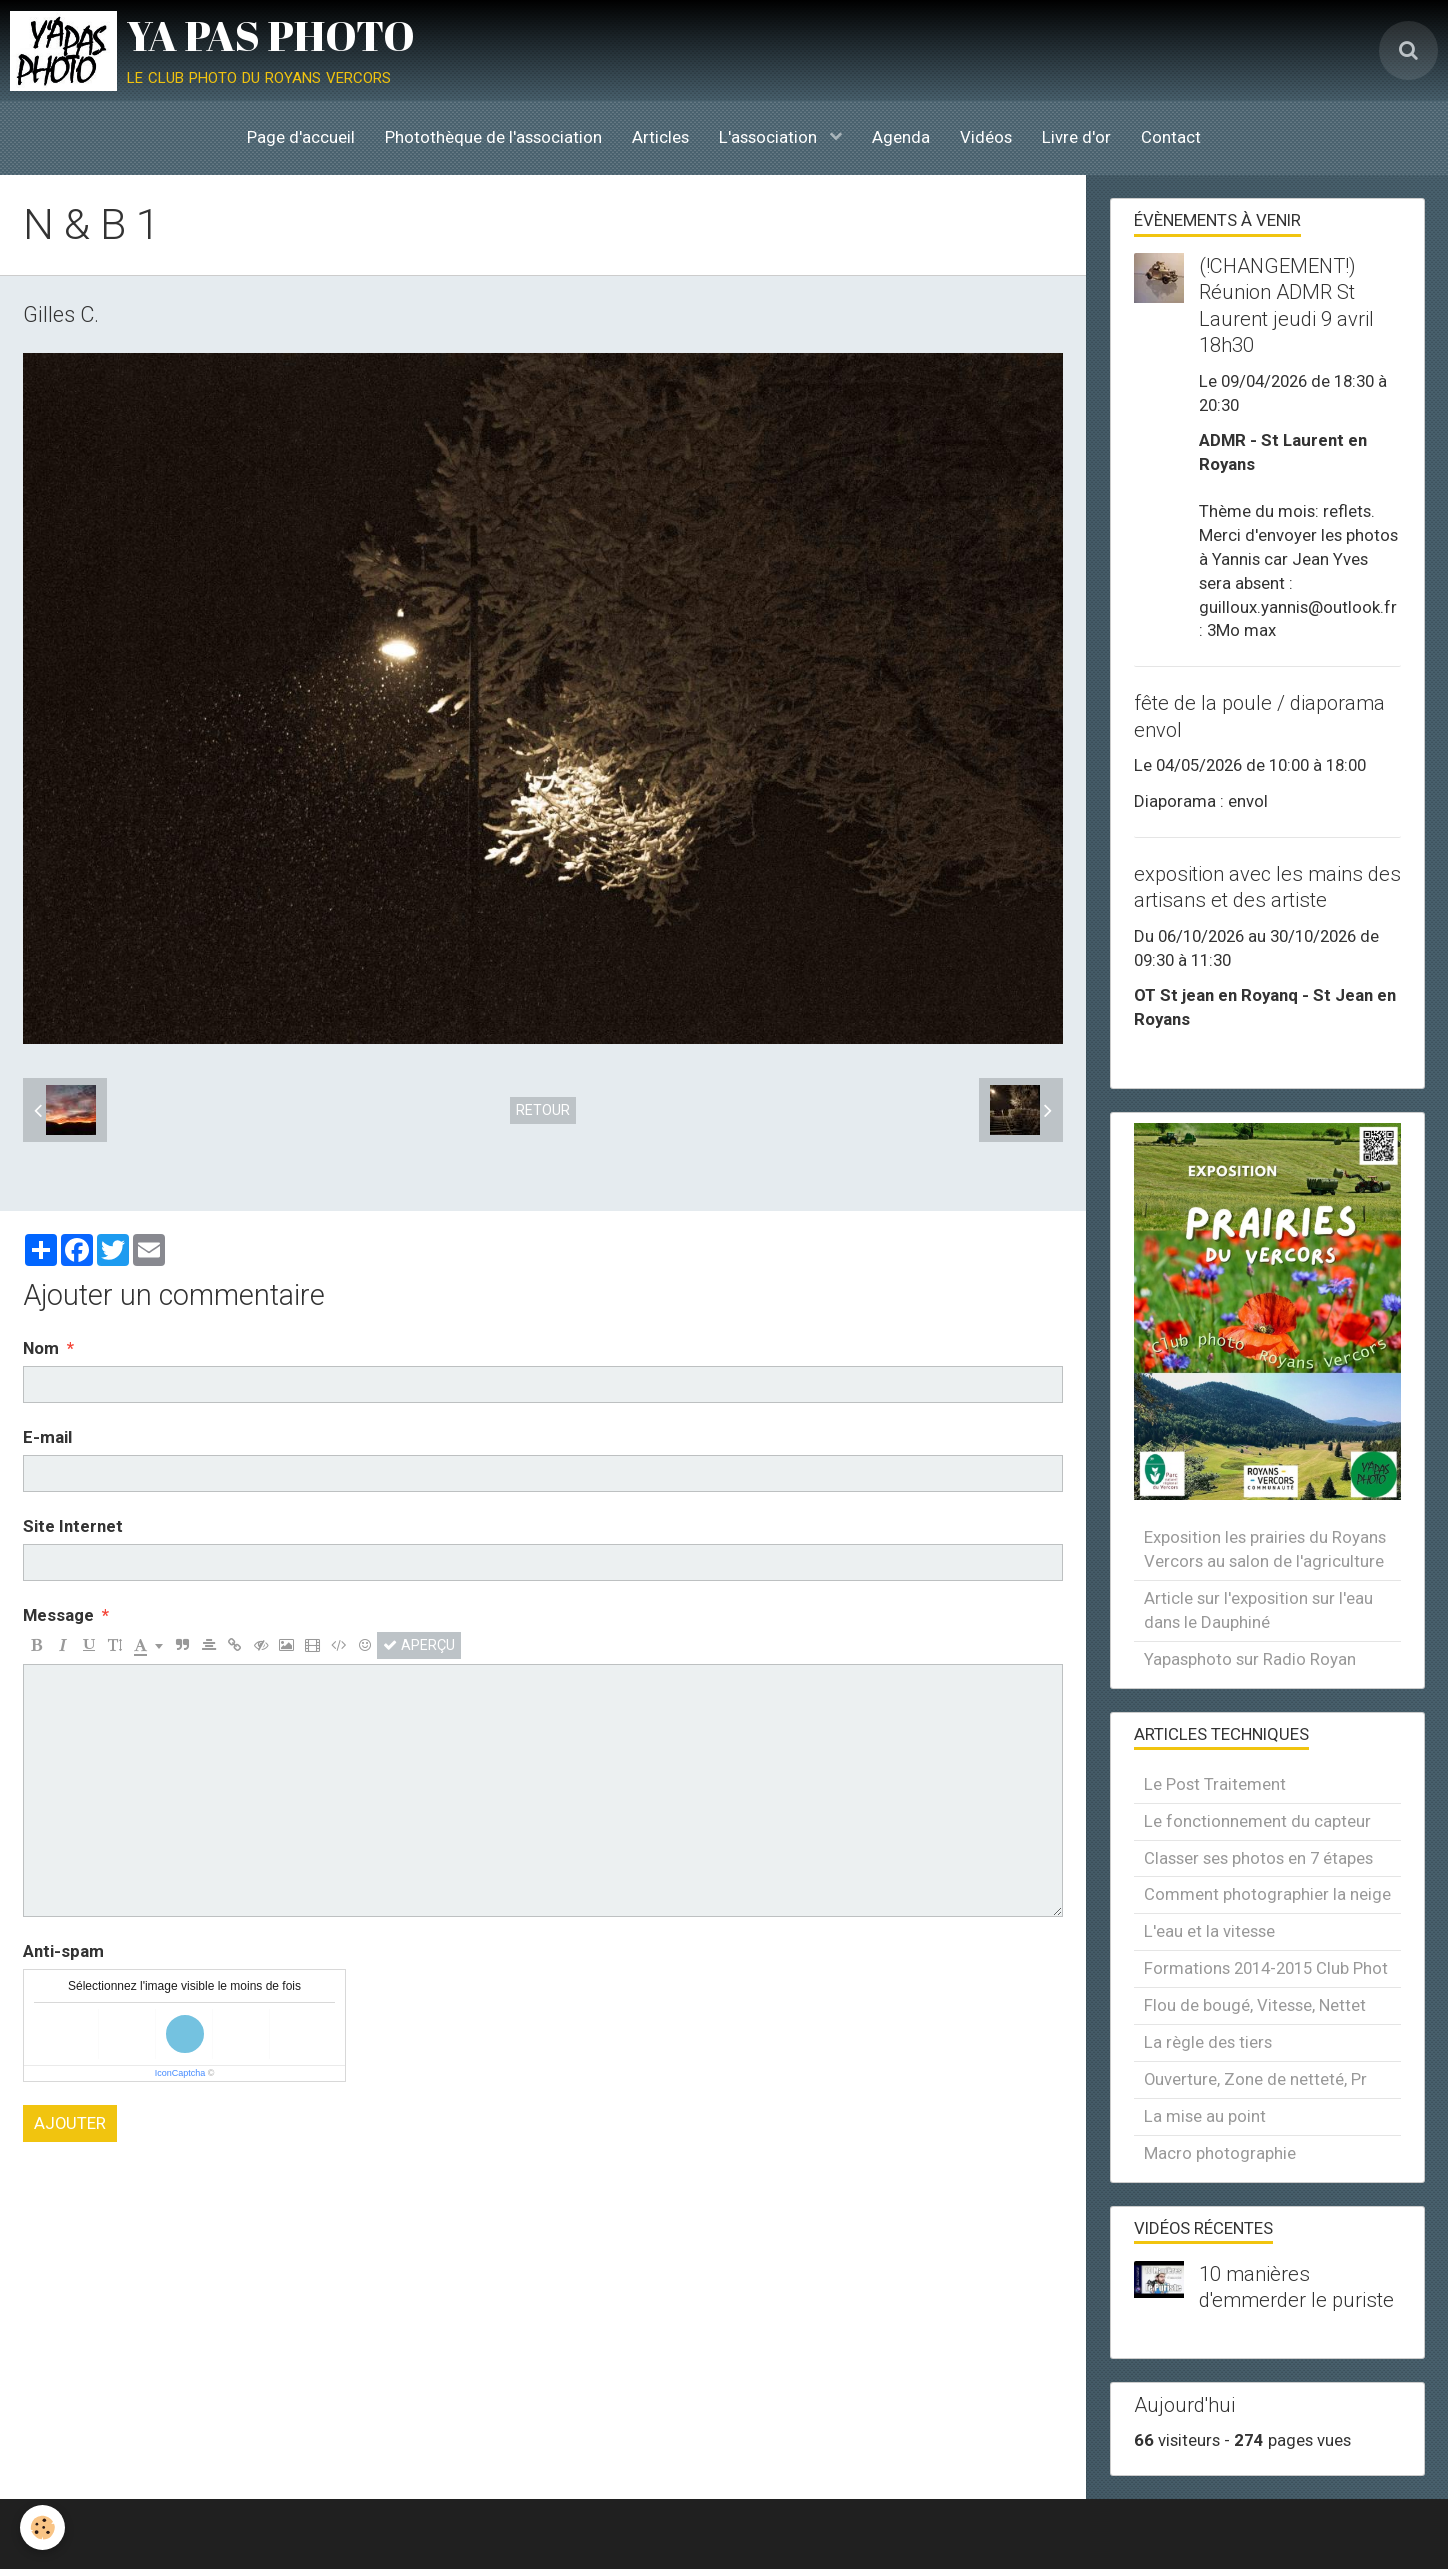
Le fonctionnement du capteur (1257, 1821)
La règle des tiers (1208, 2042)
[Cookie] (42, 2527)
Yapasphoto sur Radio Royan (1250, 1659)
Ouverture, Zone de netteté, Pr (1255, 2079)
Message (58, 1615)
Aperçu (419, 1645)
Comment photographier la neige (1267, 1894)
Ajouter (70, 2123)
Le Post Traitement (1215, 1784)
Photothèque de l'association (493, 137)
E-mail (47, 1437)
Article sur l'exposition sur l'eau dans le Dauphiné (1258, 1610)
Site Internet (73, 1526)
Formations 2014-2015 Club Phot (1266, 1968)
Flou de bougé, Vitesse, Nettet (1255, 2005)
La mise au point (1205, 2116)
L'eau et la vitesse (1209, 1931)
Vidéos (986, 137)
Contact (1171, 137)
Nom (41, 1348)
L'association (770, 137)
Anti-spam (63, 1951)
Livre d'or (1076, 137)
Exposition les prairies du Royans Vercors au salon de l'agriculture (1265, 1549)
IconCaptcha (180, 2073)
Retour (543, 1110)
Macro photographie (1220, 2153)
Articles (660, 137)
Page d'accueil (301, 137)
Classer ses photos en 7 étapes (1258, 1858)
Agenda (901, 137)
